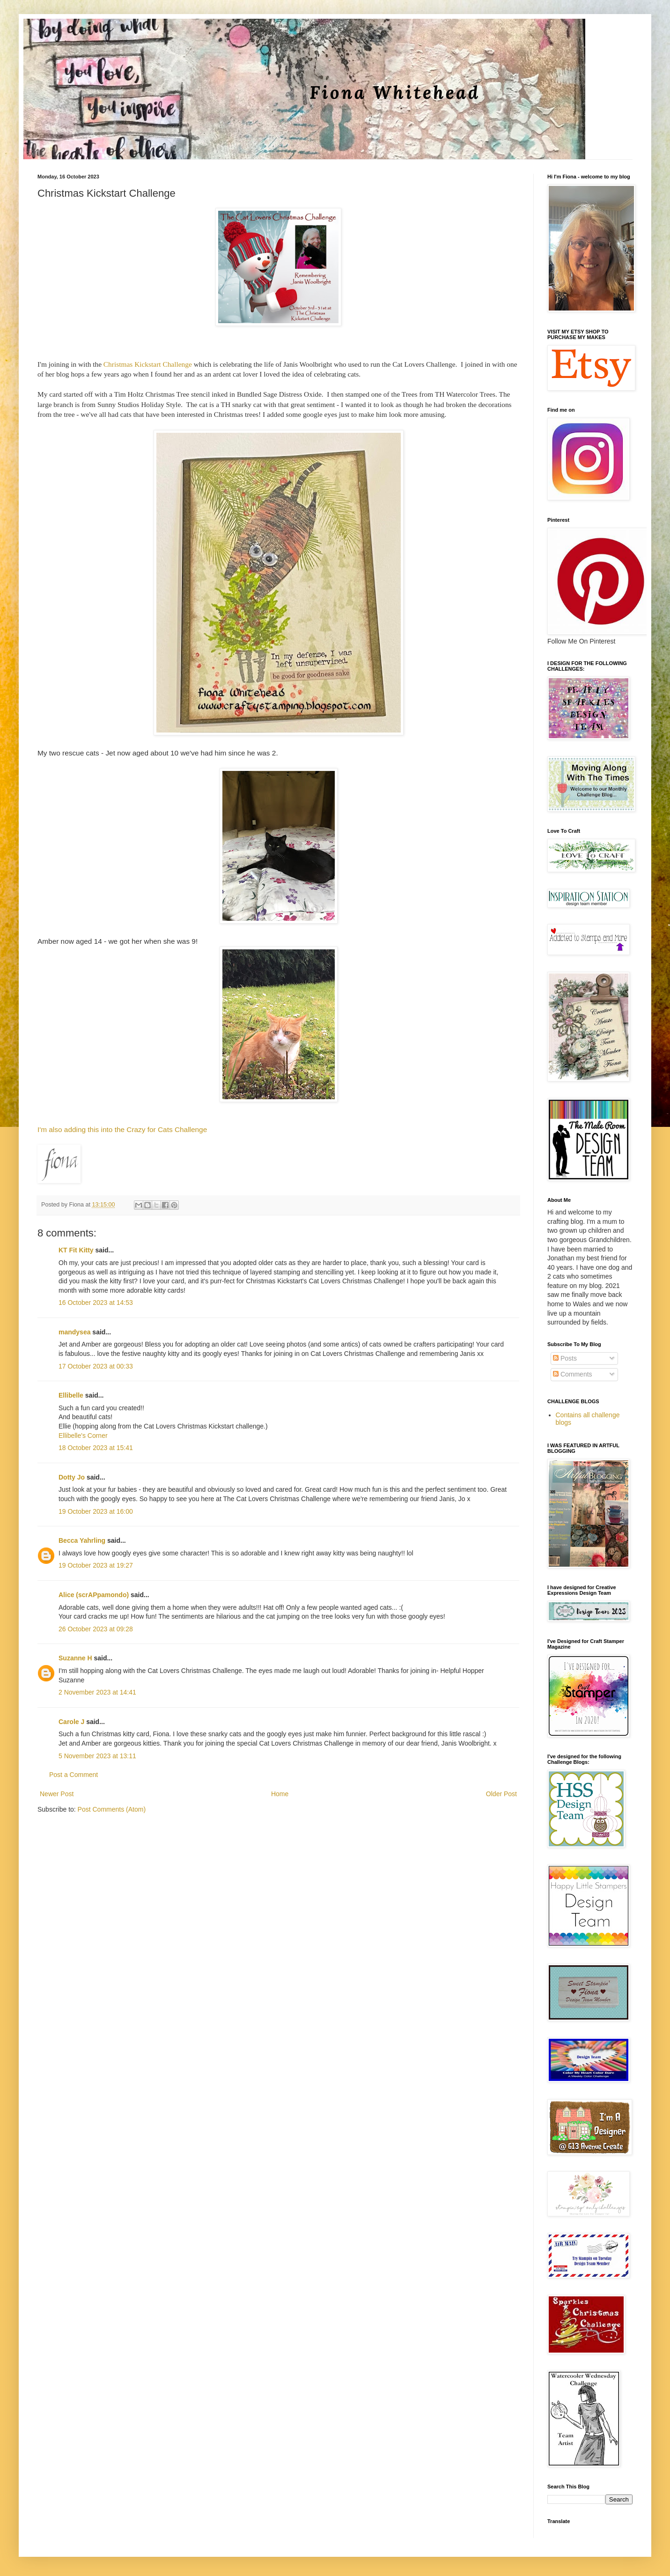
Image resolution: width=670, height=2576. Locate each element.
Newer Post (57, 1794)
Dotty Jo (72, 1477)
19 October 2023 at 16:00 (96, 1511)
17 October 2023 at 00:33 (96, 1366)
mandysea (74, 1332)
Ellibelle (71, 1395)
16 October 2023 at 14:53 (96, 1302)
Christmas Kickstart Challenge (147, 364)
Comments (572, 1374)
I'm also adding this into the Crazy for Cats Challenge (123, 1129)
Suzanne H (75, 1658)
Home (279, 1794)
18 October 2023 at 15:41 (96, 1447)
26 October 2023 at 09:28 (96, 1629)
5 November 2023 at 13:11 (97, 1756)
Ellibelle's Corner (83, 1435)
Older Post (501, 1794)
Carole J (71, 1721)
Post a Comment (73, 1774)
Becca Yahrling (82, 1540)
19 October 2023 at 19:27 (96, 1565)
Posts (565, 1358)
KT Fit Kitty (76, 1250)
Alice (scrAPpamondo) (94, 1595)
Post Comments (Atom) (112, 1809)
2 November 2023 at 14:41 (97, 1692)
